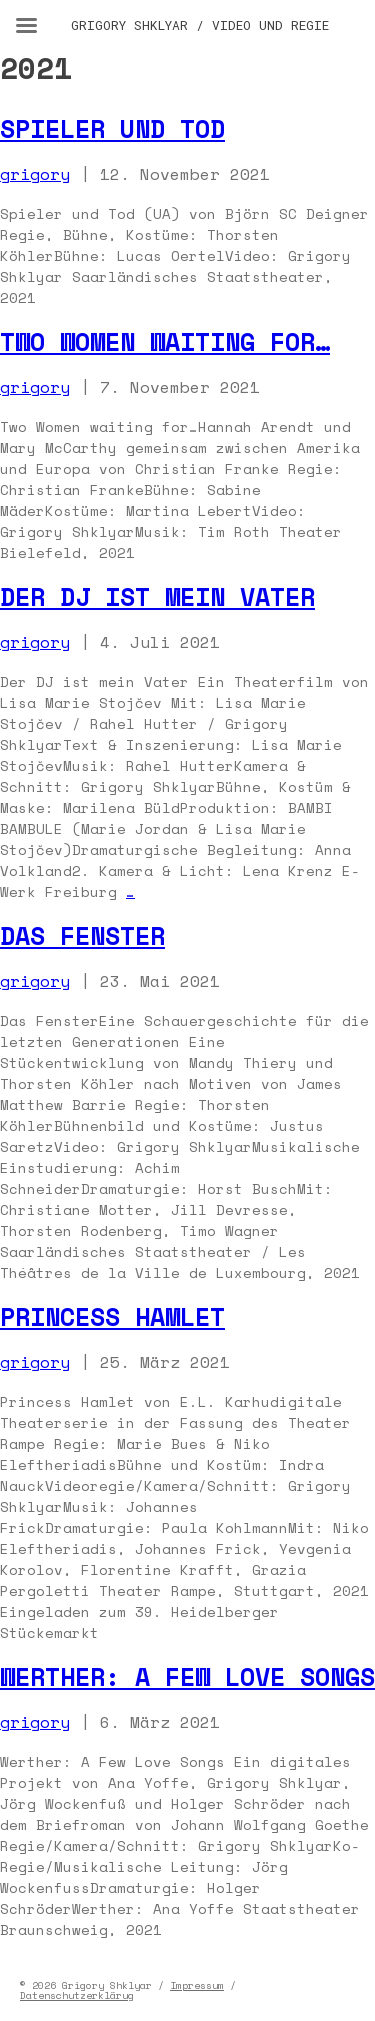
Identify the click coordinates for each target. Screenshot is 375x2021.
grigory (35, 174)
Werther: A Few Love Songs (187, 1676)
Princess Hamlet (112, 1316)
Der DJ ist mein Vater (157, 596)
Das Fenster (82, 935)
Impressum (197, 1985)
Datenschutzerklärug (77, 1995)
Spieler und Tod (112, 128)
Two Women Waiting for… (165, 341)
